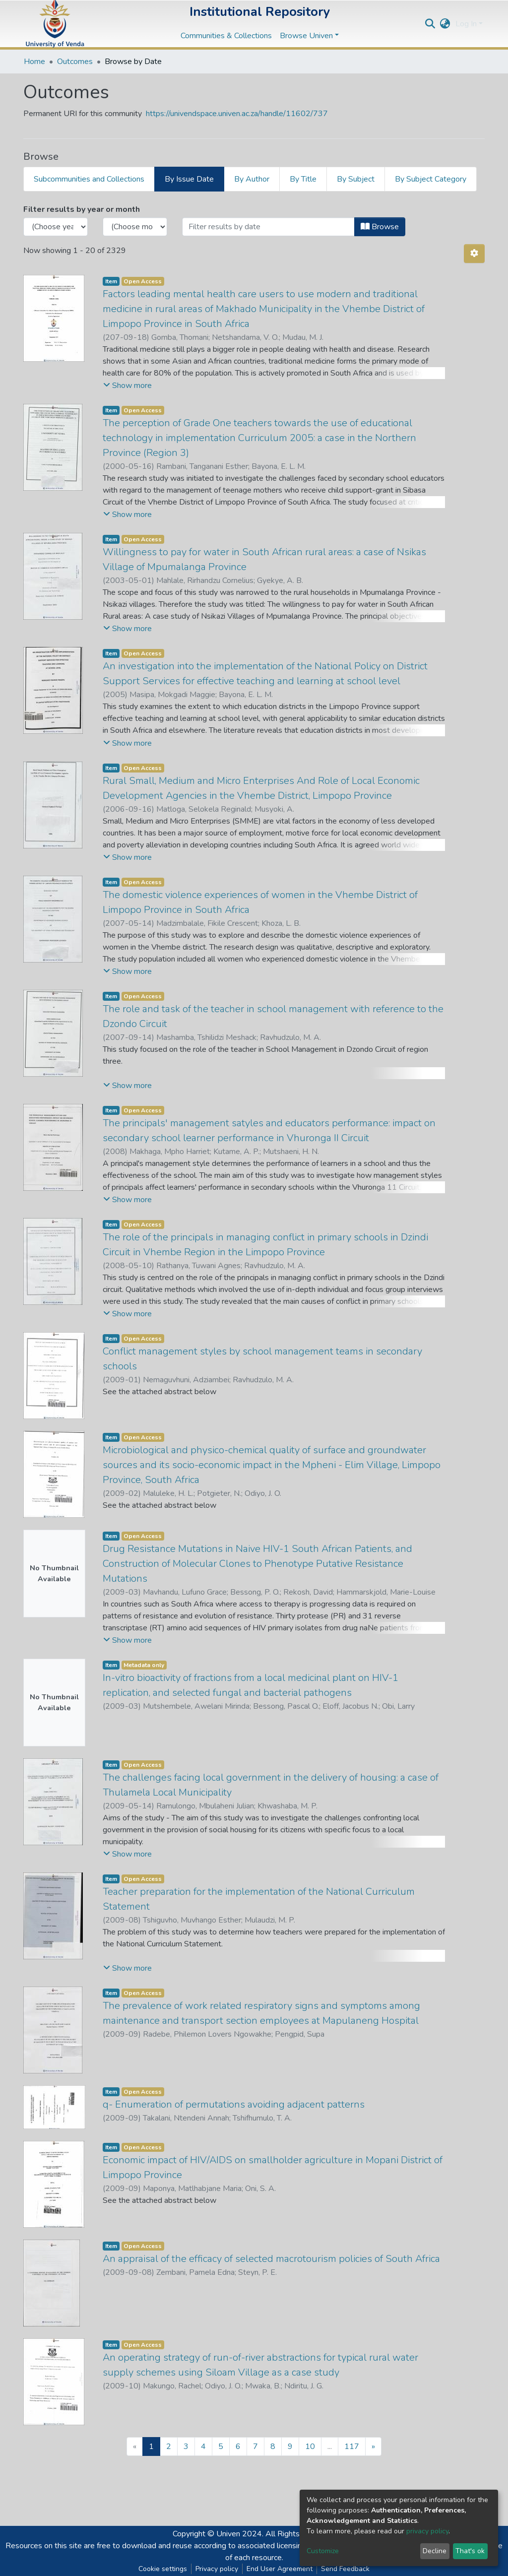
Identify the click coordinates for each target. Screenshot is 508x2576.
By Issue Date (189, 179)
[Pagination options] (474, 253)
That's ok (470, 2551)
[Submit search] (430, 23)
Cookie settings (162, 2569)
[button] (445, 24)
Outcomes (75, 61)
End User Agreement (280, 2569)
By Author (251, 179)
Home (34, 61)
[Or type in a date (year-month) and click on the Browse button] (268, 226)
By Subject (356, 179)
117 (351, 2446)
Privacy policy (216, 2569)
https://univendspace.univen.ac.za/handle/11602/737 (237, 113)
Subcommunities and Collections (89, 179)
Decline (434, 2551)
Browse (380, 226)
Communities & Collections (226, 35)
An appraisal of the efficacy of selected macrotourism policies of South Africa (271, 2258)
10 (310, 2446)
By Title (303, 179)
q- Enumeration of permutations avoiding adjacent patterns (234, 2104)
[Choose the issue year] (55, 226)
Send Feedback (345, 2569)
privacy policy (427, 2531)
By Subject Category (430, 179)
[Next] (373, 2446)
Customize (323, 2551)
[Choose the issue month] (135, 226)
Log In (466, 23)
